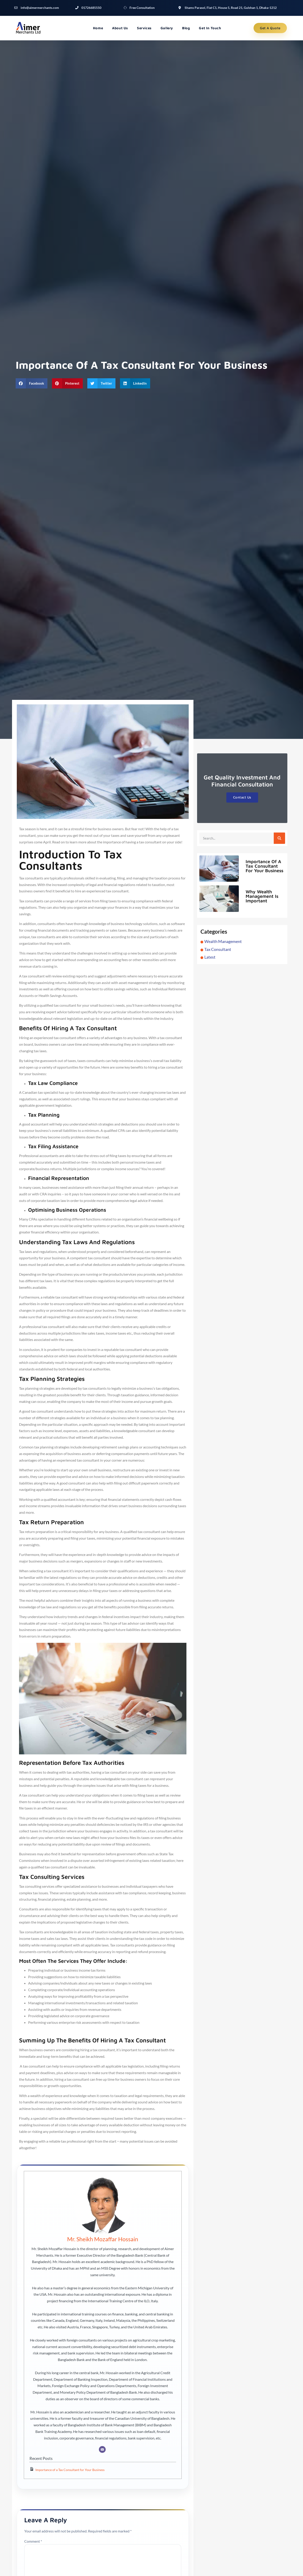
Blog (186, 28)
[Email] (102, 2449)
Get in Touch (210, 28)
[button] (31, 383)
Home (98, 28)
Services (144, 28)
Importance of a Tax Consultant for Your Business (70, 2470)
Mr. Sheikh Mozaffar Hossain (102, 2239)
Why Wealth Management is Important (262, 896)
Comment (33, 2541)
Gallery (167, 28)
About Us (120, 28)
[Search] (279, 838)
